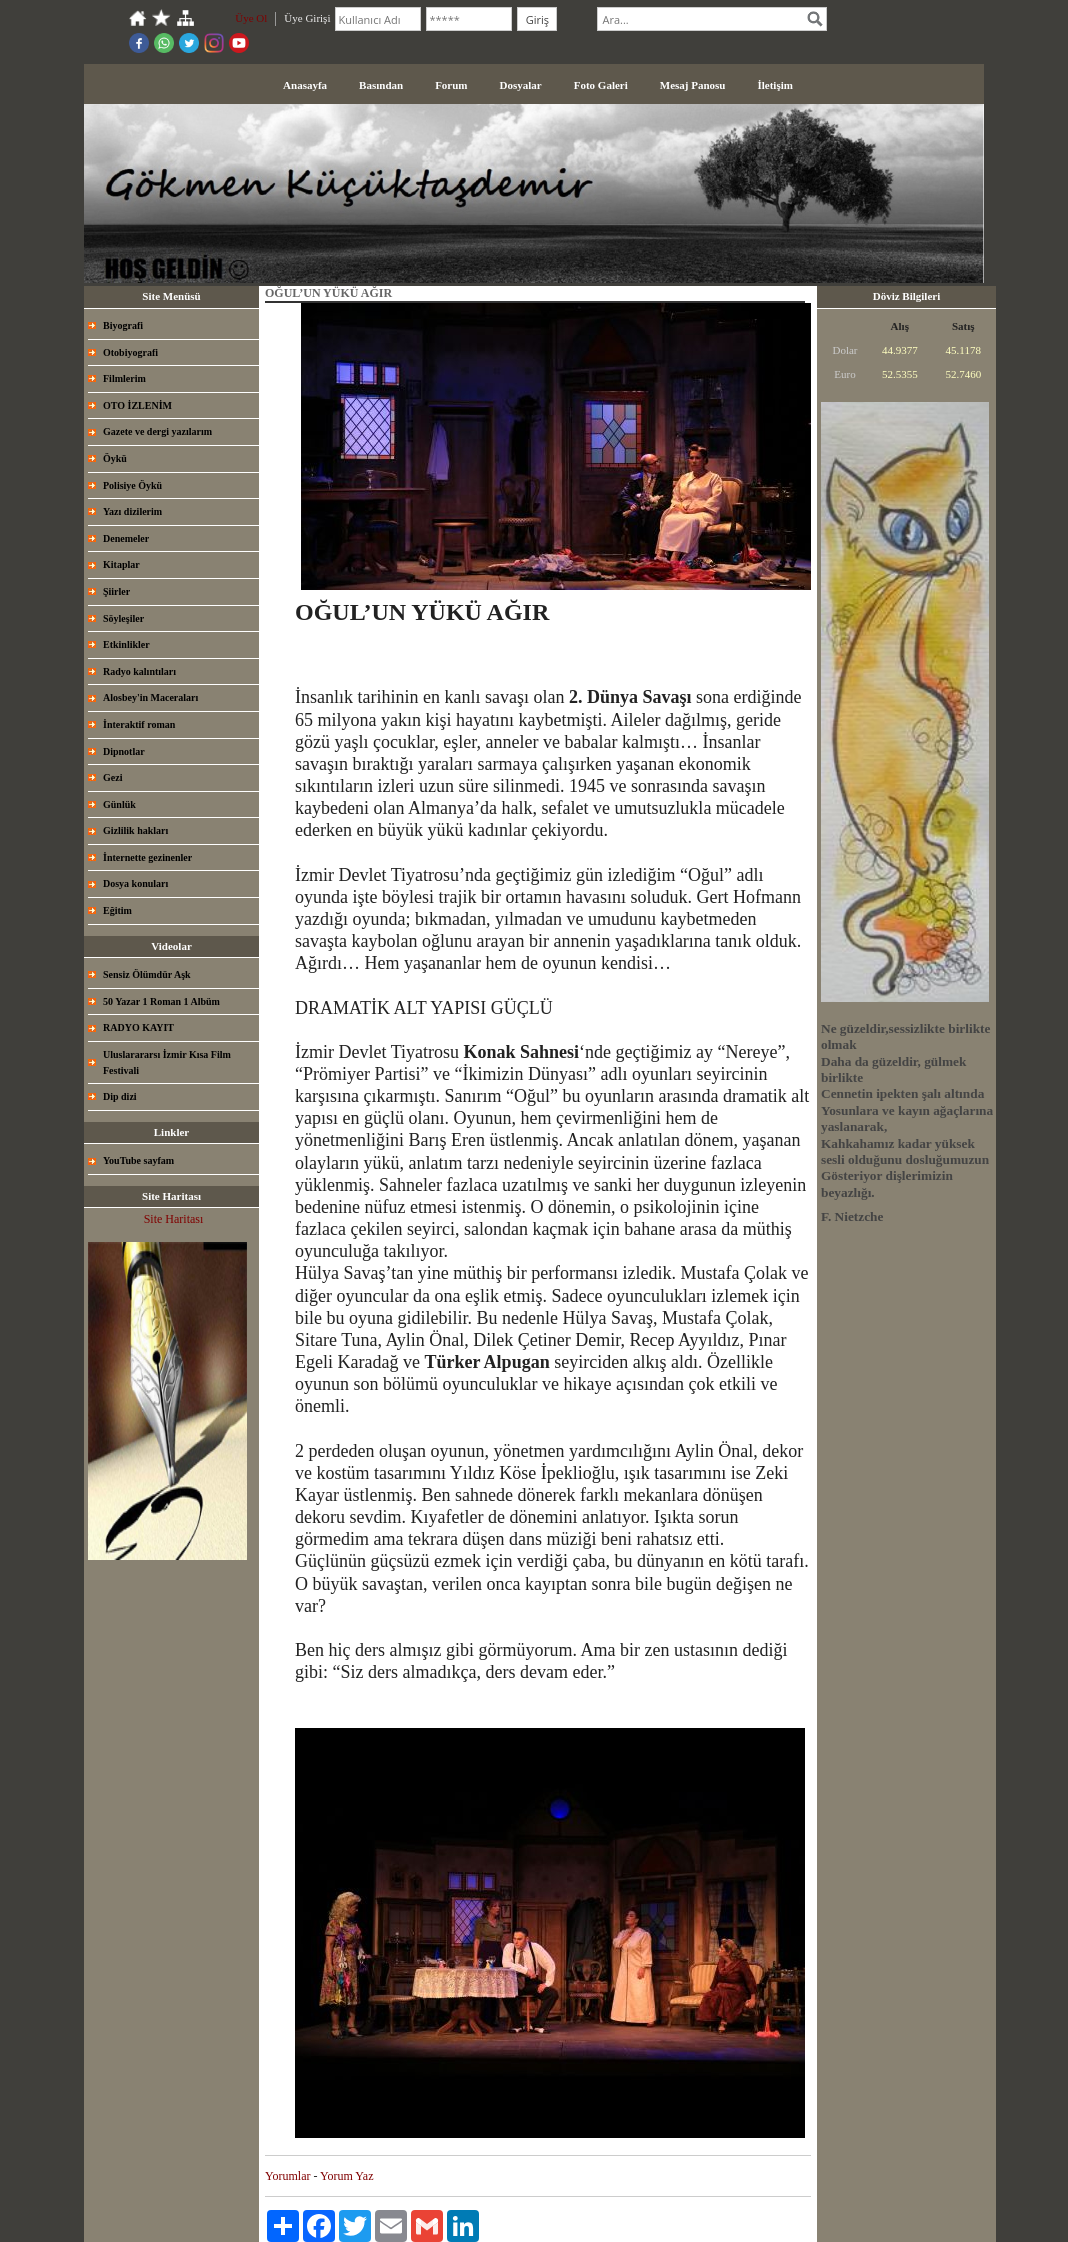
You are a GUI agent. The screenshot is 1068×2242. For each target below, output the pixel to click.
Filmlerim (124, 378)
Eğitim (117, 910)
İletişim (774, 85)
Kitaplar (121, 564)
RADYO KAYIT (138, 1027)
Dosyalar (521, 85)
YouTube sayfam (138, 1160)
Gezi (112, 777)
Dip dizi (120, 1096)
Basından (381, 85)
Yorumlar (287, 2176)
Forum (451, 85)
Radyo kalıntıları (139, 671)
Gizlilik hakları (135, 830)
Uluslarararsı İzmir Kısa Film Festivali (167, 1062)
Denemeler (126, 538)
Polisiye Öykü (132, 485)
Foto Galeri (601, 85)
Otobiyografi (130, 352)
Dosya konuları (135, 883)
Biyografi (123, 325)
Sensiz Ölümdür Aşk (147, 974)
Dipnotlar (124, 751)
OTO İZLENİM (137, 405)
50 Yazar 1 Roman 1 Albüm (161, 1001)
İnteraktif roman (139, 724)
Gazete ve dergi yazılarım (157, 431)
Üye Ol (251, 18)
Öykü (115, 458)
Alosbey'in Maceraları (150, 697)
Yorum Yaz (346, 2176)
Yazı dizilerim (132, 511)
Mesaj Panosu (693, 85)
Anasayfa (305, 85)
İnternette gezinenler (147, 857)
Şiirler (116, 591)
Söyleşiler (123, 618)
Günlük (119, 804)
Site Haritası (174, 1219)
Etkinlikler (126, 644)
